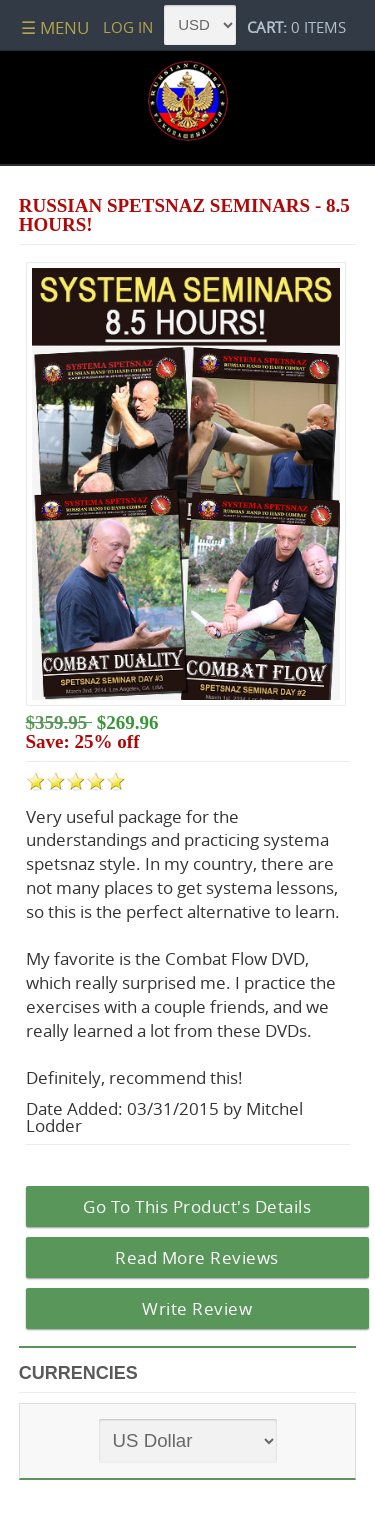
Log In (128, 27)
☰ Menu (55, 27)
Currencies (78, 1373)
